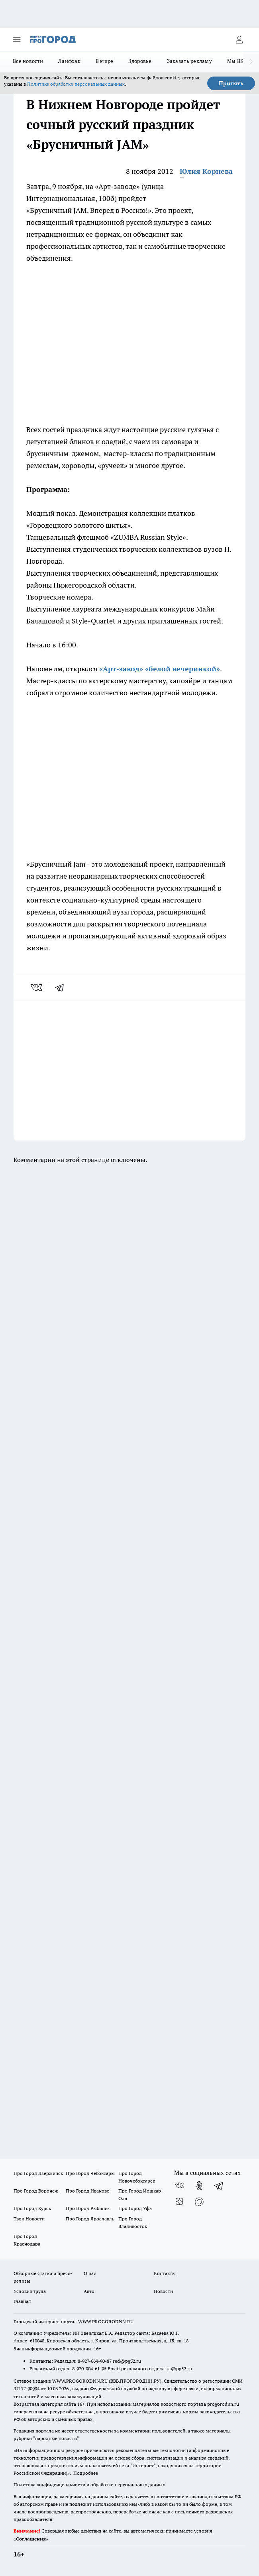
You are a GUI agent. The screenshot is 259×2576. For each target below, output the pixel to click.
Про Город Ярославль (90, 2219)
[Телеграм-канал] (219, 2186)
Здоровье (139, 61)
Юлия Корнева (206, 171)
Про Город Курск (32, 2208)
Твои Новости (29, 2219)
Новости (163, 2291)
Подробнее (85, 2473)
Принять (231, 83)
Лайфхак (69, 61)
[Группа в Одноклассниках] (199, 2186)
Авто (89, 2291)
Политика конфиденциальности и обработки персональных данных (89, 2485)
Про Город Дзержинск (38, 2173)
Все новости (28, 61)
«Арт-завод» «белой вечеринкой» (159, 668)
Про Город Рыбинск (88, 2208)
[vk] (37, 987)
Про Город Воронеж (36, 2191)
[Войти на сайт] (239, 39)
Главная (22, 2301)
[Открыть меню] (16, 39)
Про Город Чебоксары (90, 2173)
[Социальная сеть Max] (199, 2202)
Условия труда (30, 2291)
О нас (90, 2273)
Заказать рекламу (189, 61)
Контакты (165, 2273)
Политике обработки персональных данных (76, 84)
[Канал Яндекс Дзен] (179, 2202)
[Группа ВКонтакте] (179, 2186)
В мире (105, 61)
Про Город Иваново (88, 2191)
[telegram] (62, 987)
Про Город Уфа (135, 2208)
